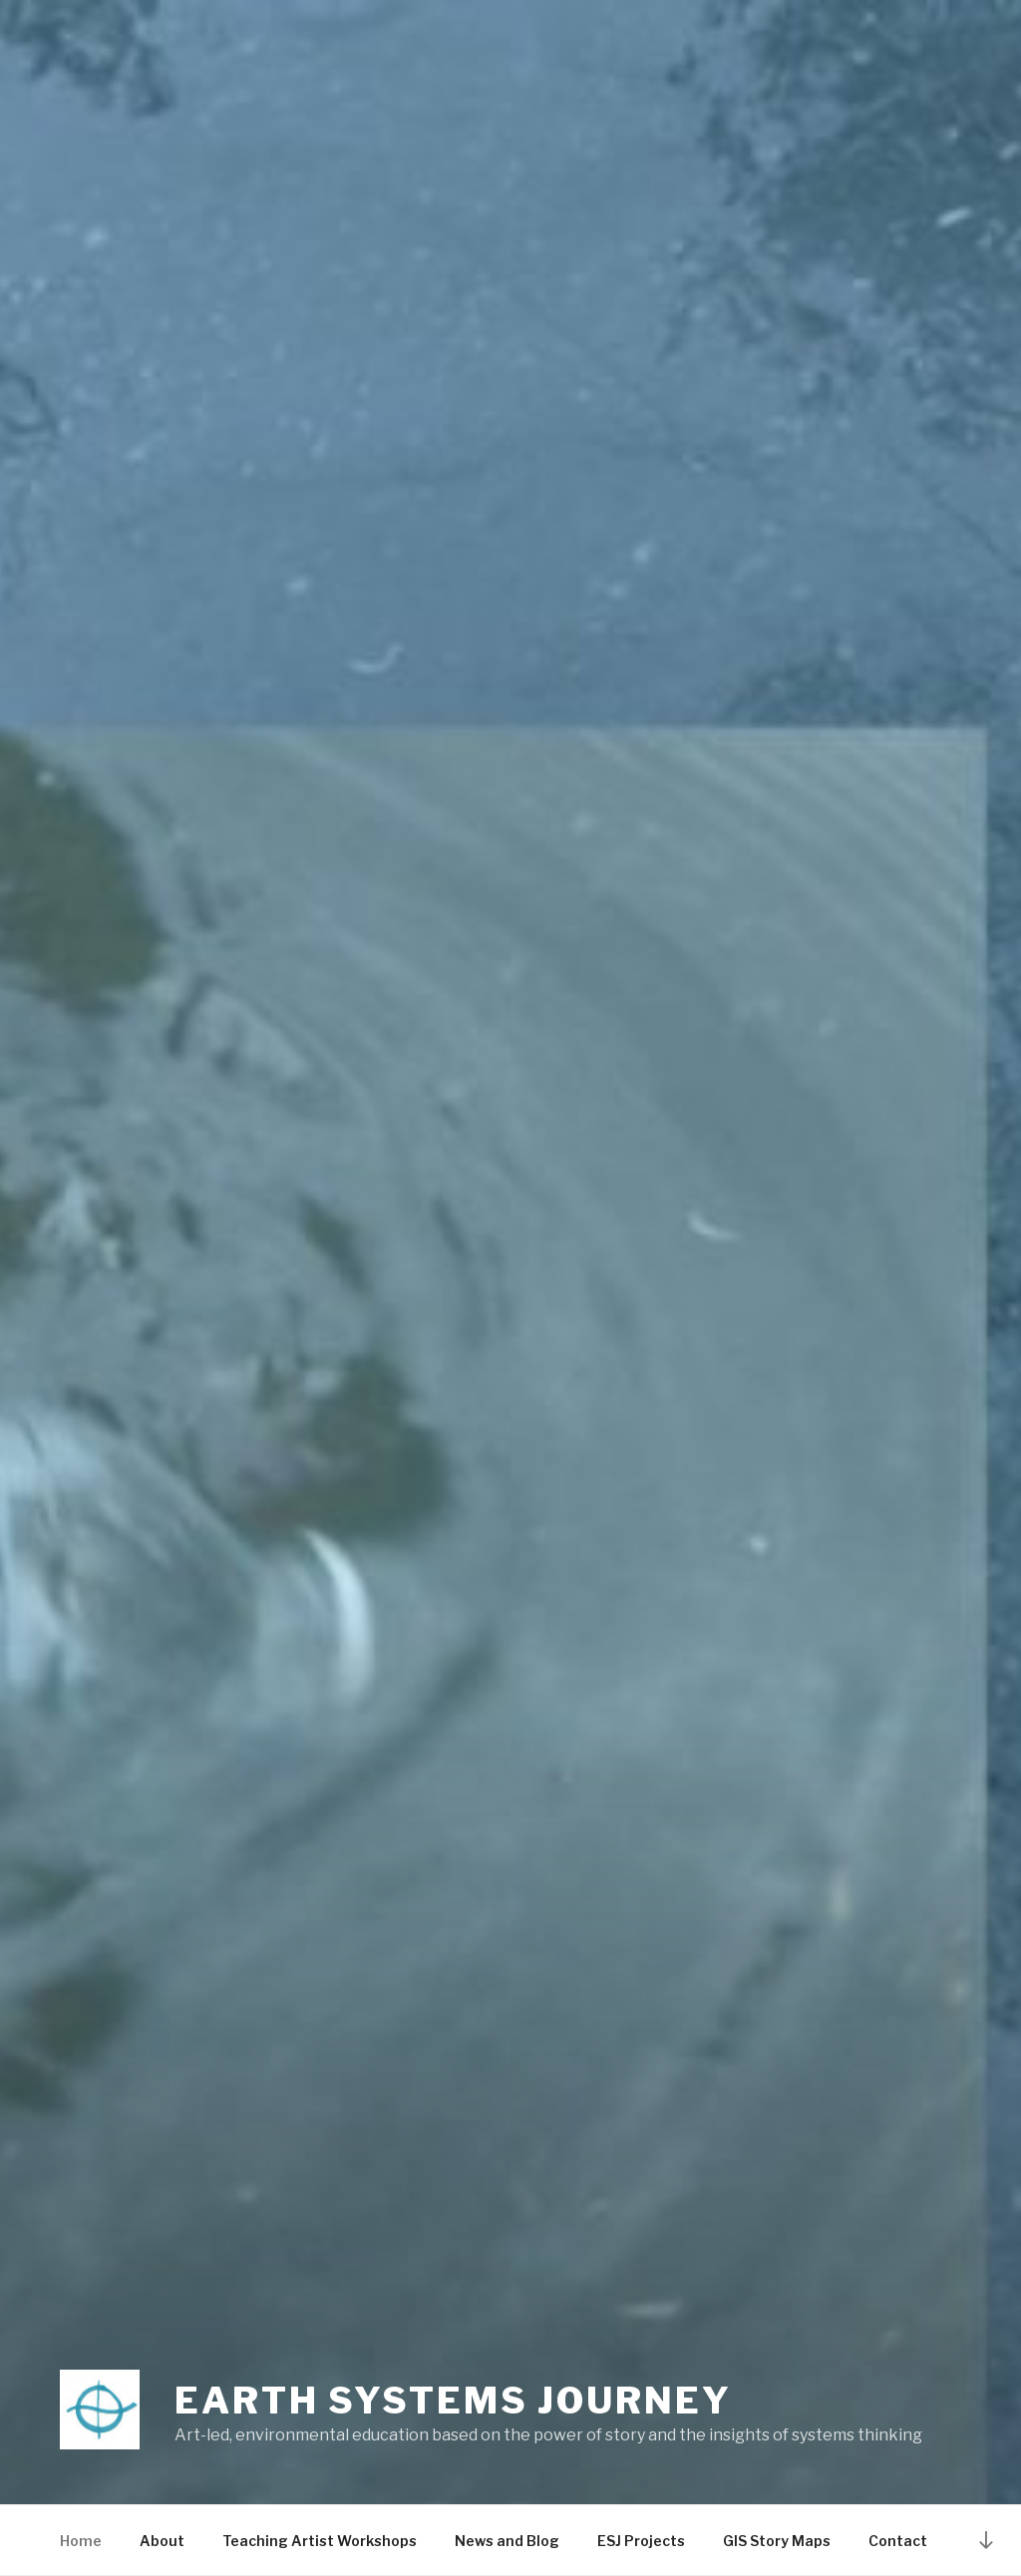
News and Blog (507, 2540)
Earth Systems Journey (452, 2400)
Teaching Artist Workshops (319, 2540)
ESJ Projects (641, 2540)
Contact (897, 2540)
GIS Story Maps (777, 2540)
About (162, 2540)
